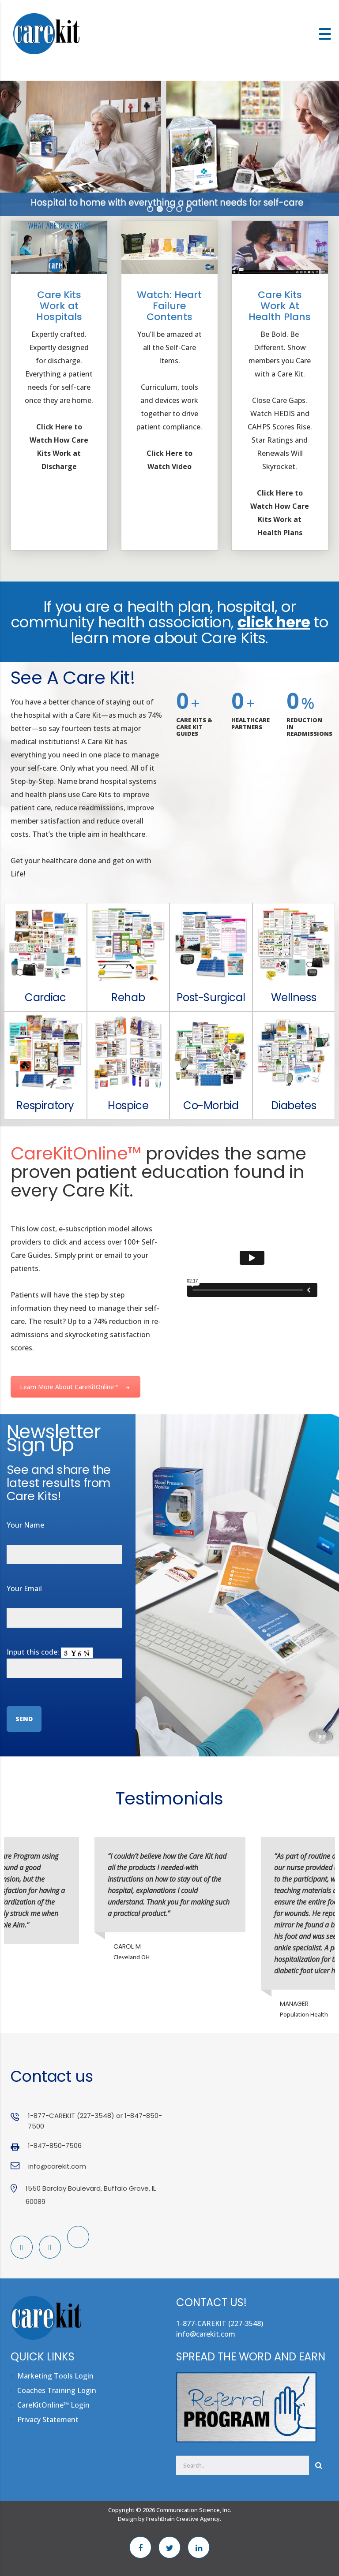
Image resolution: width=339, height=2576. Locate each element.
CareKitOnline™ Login (53, 2405)
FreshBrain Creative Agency (183, 2519)
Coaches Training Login (56, 2390)
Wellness (293, 997)
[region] (169, 148)
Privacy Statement (48, 2419)
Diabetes (293, 1105)
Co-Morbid (210, 1105)
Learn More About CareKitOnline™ (75, 1387)
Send (24, 1719)
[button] (150, 209)
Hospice (128, 1105)
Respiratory (45, 1105)
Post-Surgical (211, 997)
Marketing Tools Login (55, 2376)
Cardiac (45, 997)
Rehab (128, 997)
